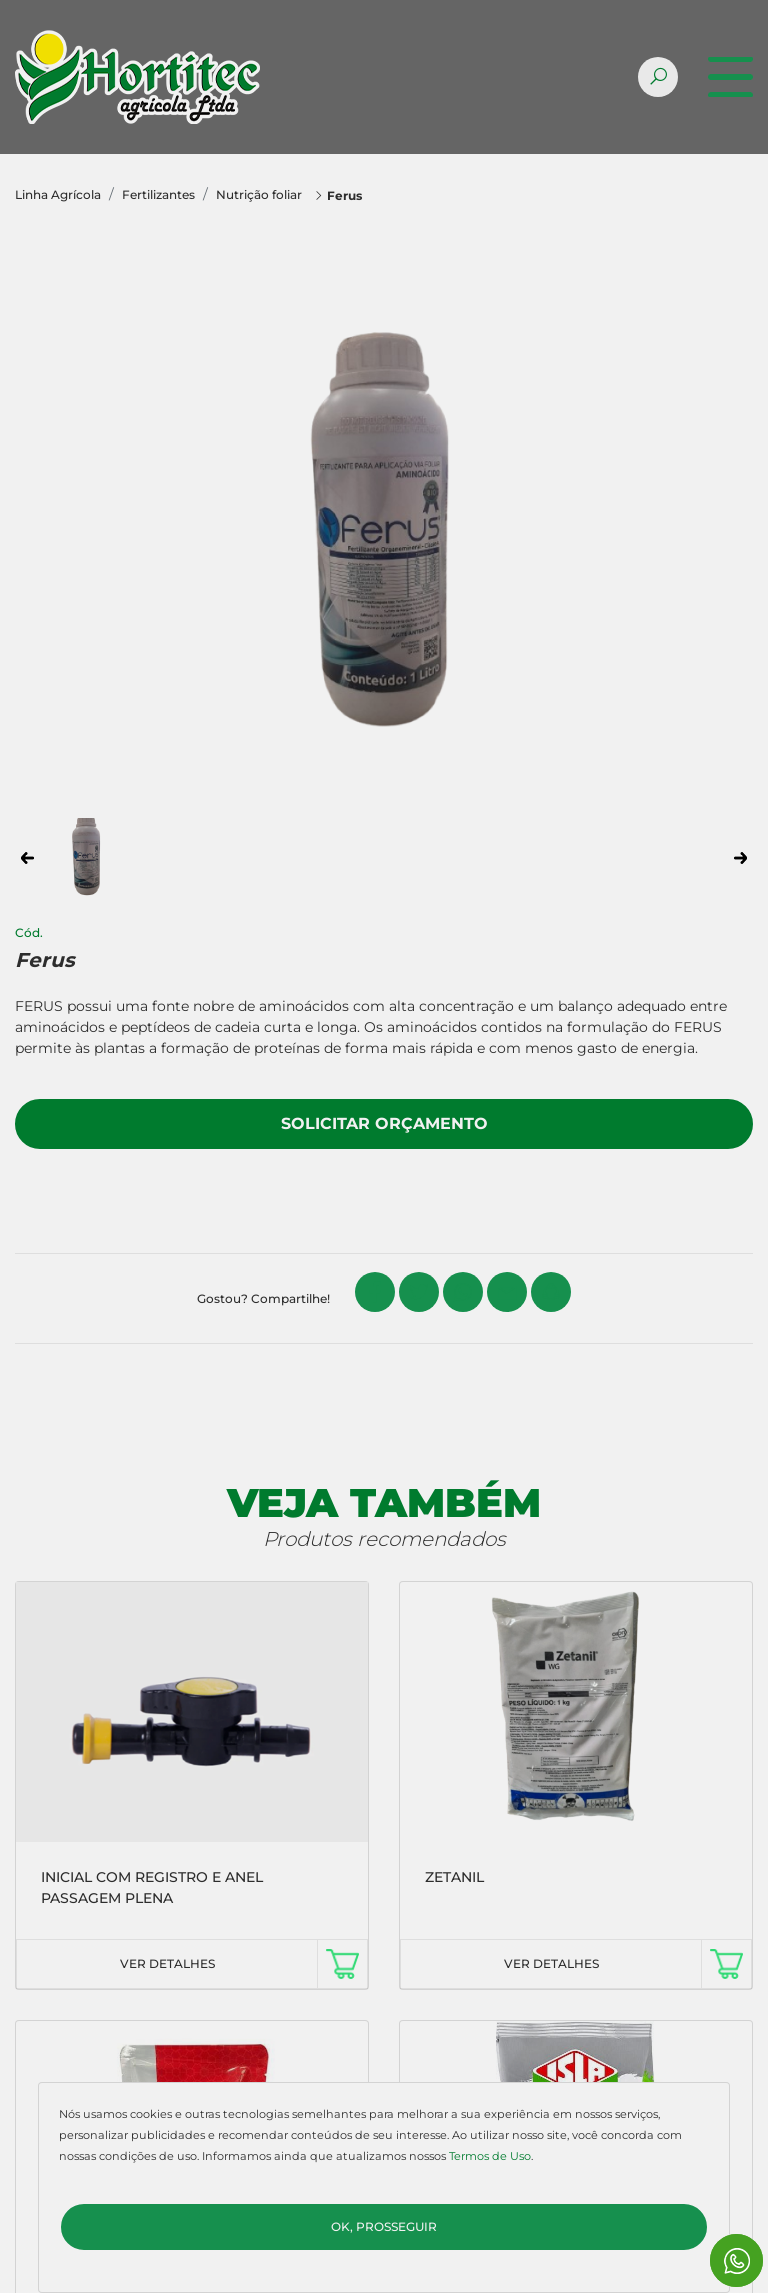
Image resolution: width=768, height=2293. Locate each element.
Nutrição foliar (259, 194)
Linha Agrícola (58, 194)
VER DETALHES (167, 1963)
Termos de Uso (490, 2156)
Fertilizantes (158, 194)
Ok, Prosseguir (384, 2226)
